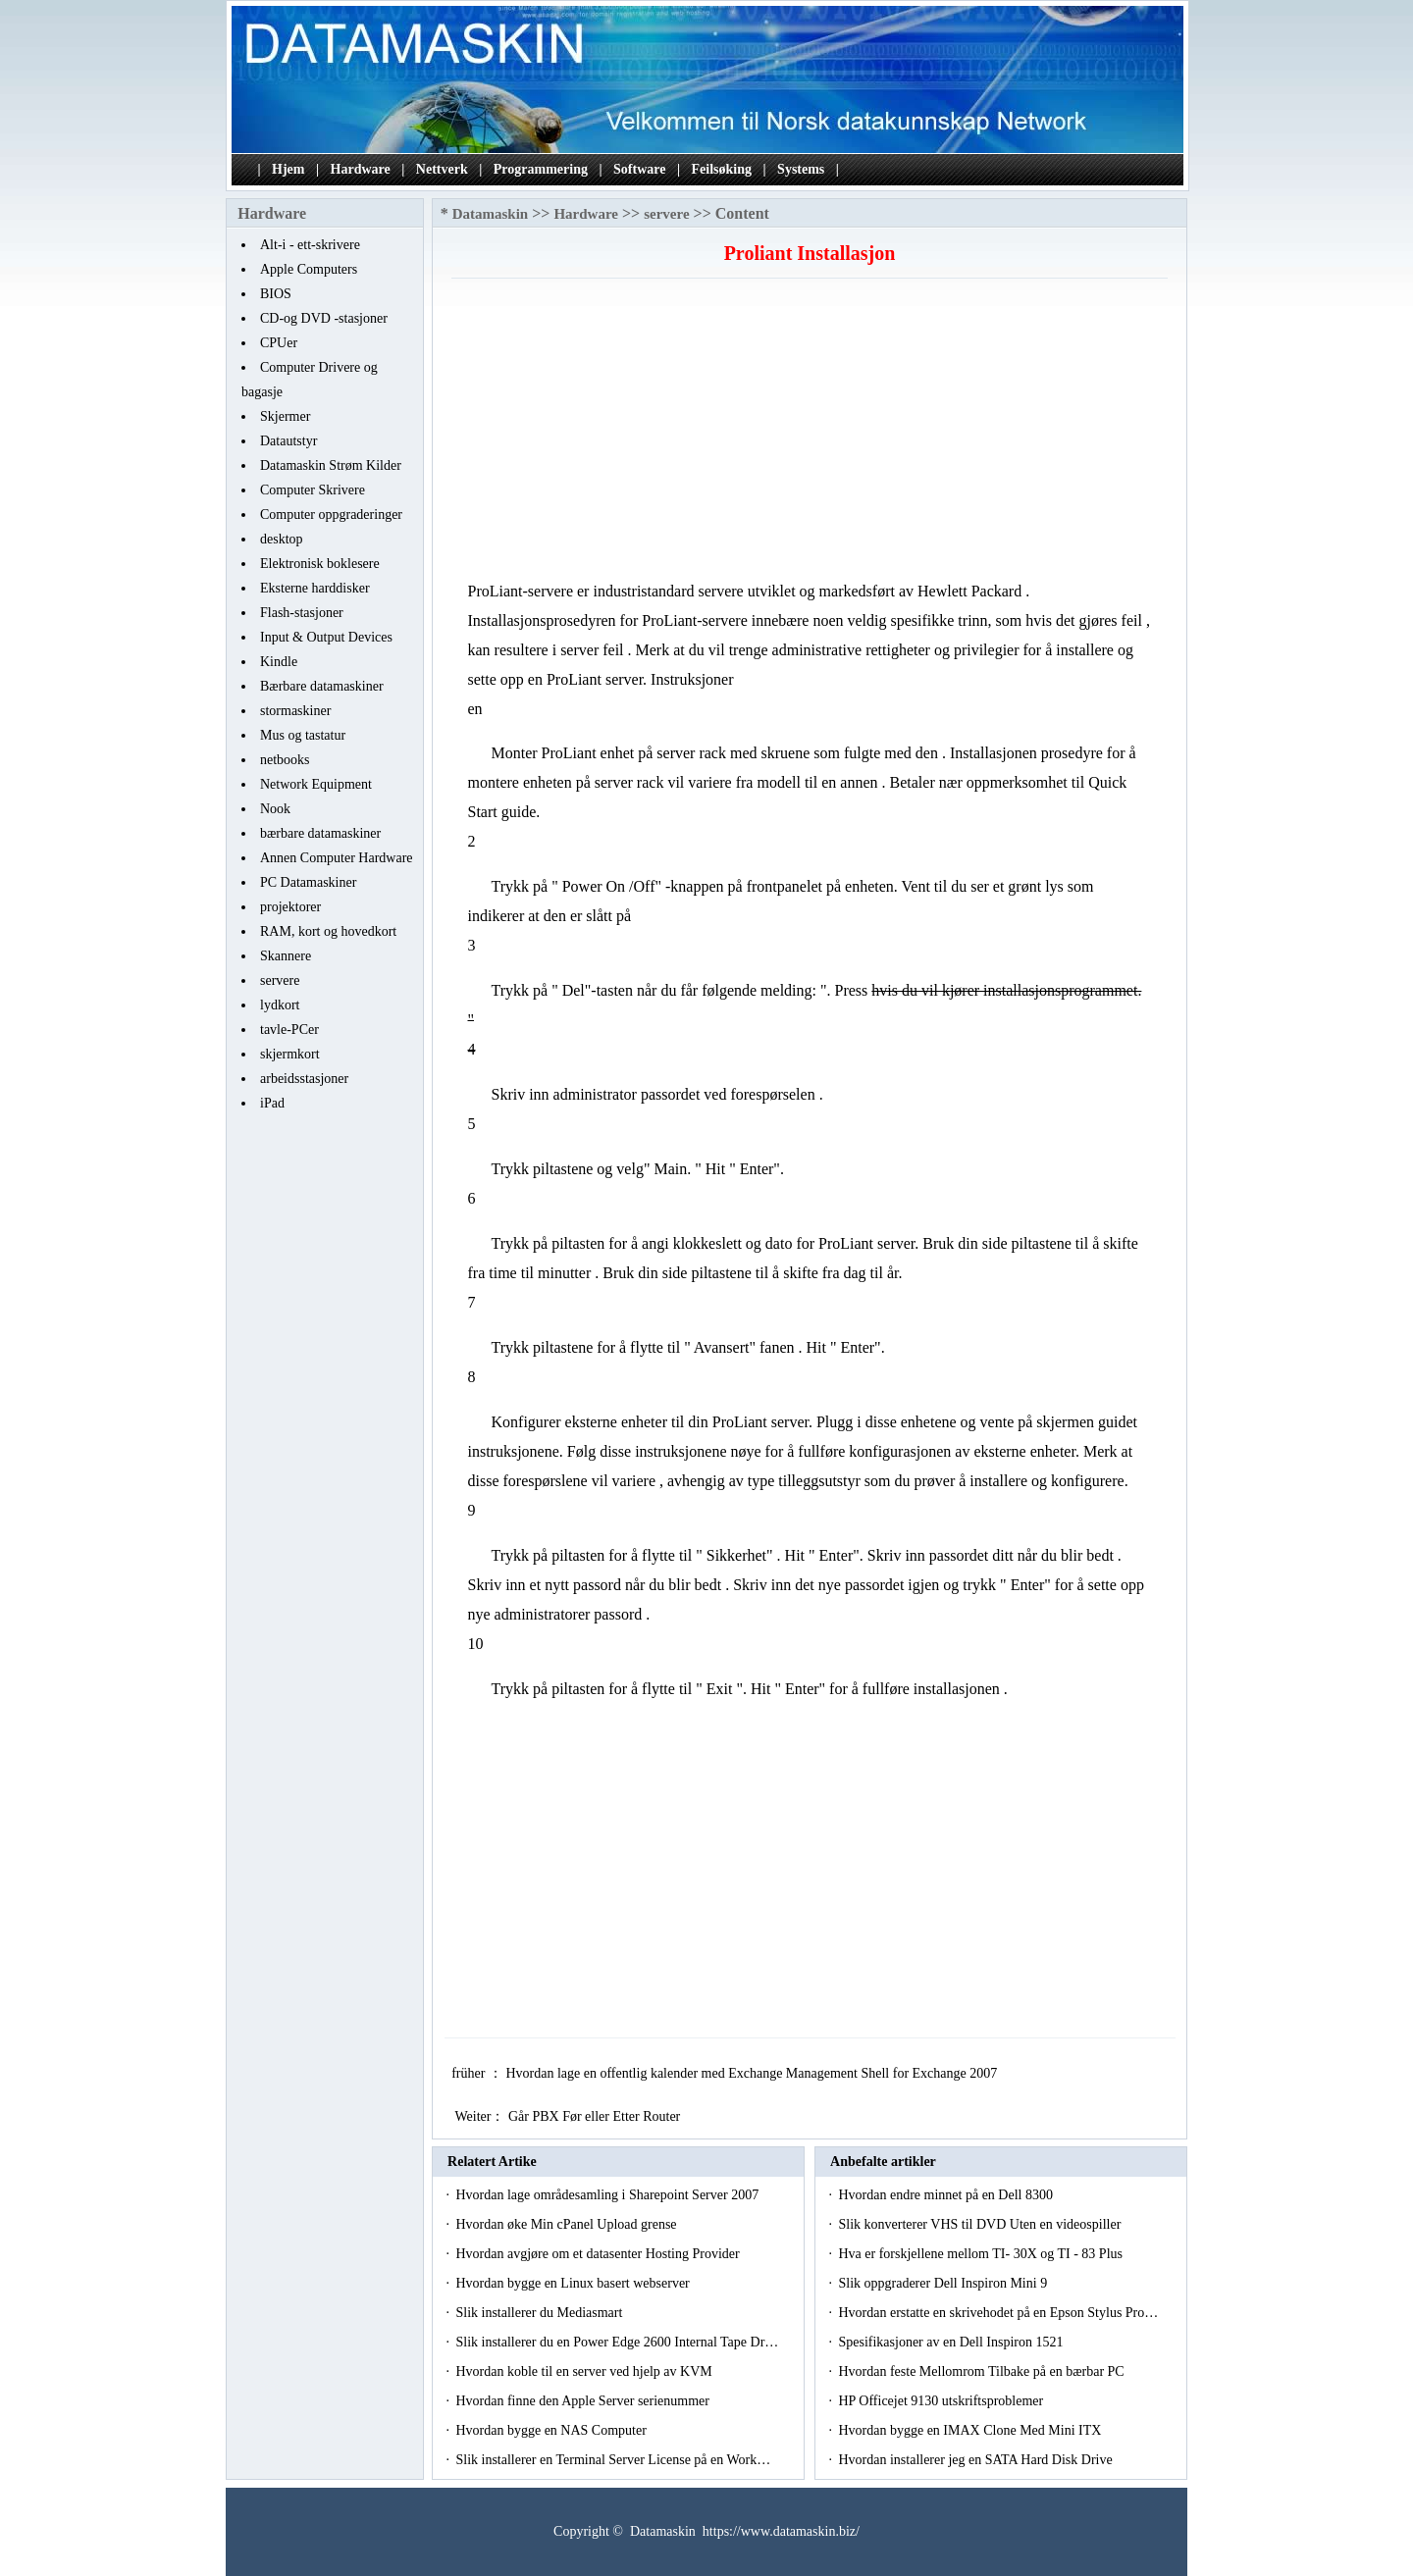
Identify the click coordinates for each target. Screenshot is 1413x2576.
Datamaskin (490, 214)
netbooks (285, 759)
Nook (275, 808)
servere (279, 980)
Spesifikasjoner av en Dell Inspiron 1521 (952, 2342)
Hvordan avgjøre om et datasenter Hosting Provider (599, 2253)
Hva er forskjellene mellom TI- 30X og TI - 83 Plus (981, 2253)
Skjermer (285, 416)
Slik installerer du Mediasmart (540, 2312)
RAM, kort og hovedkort (328, 931)
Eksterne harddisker (315, 588)
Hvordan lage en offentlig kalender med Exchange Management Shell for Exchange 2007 (752, 2073)
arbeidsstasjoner (304, 1078)
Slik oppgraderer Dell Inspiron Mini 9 (944, 2283)
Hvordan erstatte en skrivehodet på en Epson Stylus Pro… (998, 2312)
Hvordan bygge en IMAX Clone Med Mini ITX (971, 2430)
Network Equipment (316, 784)
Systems (800, 169)
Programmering (541, 169)
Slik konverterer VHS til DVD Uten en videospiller (981, 2224)
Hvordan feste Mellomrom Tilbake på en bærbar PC (982, 2371)
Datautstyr (288, 441)
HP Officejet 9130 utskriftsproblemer (942, 2401)
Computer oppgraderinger (331, 514)
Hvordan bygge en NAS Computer (552, 2430)
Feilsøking (722, 169)
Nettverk (442, 169)
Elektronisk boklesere (320, 563)
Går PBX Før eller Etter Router (596, 2116)
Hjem (288, 169)
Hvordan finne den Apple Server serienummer (583, 2401)
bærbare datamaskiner (320, 833)
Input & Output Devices (326, 637)
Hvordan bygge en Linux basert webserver (574, 2283)
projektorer (290, 907)
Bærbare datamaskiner (322, 686)
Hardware (361, 169)
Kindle (278, 661)
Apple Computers (308, 269)
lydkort (279, 1005)
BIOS (275, 293)
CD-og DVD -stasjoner (324, 318)
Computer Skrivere (312, 490)
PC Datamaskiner (308, 882)
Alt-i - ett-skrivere (310, 244)
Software (639, 169)
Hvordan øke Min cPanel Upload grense (567, 2224)
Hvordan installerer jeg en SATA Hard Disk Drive (977, 2459)
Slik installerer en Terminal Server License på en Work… (612, 2459)
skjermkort (290, 1054)
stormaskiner (295, 710)
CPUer (278, 342)
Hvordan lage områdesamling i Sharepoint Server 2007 (608, 2195)
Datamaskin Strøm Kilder (330, 465)
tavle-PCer (289, 1029)
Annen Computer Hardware (336, 857)
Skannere (285, 956)
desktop (281, 539)
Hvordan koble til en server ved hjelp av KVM (585, 2371)
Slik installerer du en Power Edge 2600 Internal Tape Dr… (616, 2342)
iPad (272, 1103)
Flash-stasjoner (301, 612)
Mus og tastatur (302, 735)
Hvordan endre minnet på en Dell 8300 (947, 2195)
